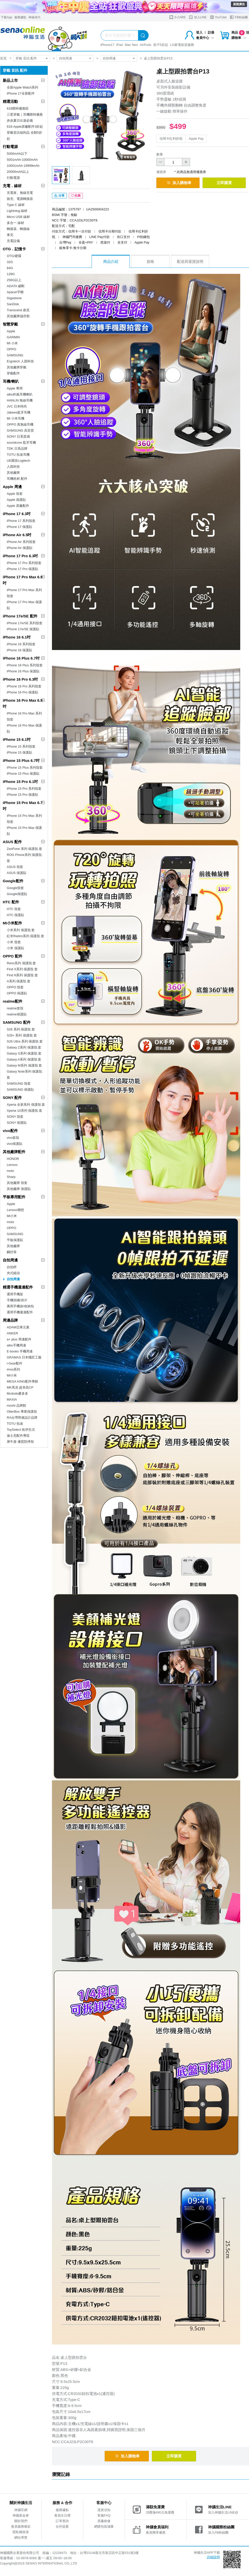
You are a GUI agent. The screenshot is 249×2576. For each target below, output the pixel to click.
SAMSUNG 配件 (17, 1022)
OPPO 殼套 (15, 987)
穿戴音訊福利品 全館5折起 (24, 135)
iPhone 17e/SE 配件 (20, 616)
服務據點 (20, 17)
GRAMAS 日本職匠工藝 (24, 1357)
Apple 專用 (15, 388)
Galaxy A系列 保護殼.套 (24, 1059)
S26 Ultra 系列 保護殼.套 (25, 1041)
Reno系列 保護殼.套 (21, 963)
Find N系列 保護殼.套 (22, 975)
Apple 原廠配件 (18, 506)
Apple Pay (196, 138)
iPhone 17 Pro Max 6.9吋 (22, 580)
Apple (11, 331)
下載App (6, 17)
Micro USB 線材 (18, 217)
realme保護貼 (17, 1014)
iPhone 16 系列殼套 (21, 644)
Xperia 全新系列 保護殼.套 (26, 1104)
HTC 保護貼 (15, 915)
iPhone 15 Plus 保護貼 (23, 773)
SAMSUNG (15, 355)
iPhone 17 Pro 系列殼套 (24, 563)
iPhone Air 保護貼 (19, 548)
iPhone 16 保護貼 (19, 650)
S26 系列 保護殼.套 (21, 1029)
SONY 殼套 (15, 1116)
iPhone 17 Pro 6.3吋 (20, 556)
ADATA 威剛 (15, 286)
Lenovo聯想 (15, 1210)
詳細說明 (213, 2557)
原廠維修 (103, 2521)
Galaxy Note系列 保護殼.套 (25, 1074)
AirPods (145, 44)
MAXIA (12, 1399)
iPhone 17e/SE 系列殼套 (24, 623)
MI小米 (12, 1216)
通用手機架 (15, 1294)
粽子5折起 (160, 44)
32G (10, 262)
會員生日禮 (62, 2515)
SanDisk (13, 304)
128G (11, 274)
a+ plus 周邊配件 (19, 1339)
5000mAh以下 (17, 153)
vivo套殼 (13, 1138)
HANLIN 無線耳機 (20, 400)
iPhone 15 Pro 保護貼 (22, 794)
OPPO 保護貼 (17, 993)
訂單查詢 (62, 2521)
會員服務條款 (21, 2526)
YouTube (218, 17)
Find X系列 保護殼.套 (22, 969)
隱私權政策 (21, 2532)
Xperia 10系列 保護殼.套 (24, 1110)
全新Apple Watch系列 (22, 87)
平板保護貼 (15, 1240)
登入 (199, 32)
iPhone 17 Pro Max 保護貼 (24, 605)
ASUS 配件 (12, 842)
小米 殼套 (14, 942)
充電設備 (13, 241)
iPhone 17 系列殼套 (21, 521)
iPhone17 (107, 44)
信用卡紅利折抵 (171, 138)
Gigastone (14, 298)
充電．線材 (12, 186)
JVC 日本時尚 (17, 406)
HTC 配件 (11, 902)
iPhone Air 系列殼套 (21, 542)
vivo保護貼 (14, 1144)
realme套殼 (15, 1008)
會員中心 (205, 38)
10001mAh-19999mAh (23, 166)
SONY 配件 (12, 1097)
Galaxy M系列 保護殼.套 (24, 1065)
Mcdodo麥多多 (17, 1393)
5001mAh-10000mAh (22, 160)
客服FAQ (103, 2515)
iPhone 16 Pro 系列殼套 (24, 686)
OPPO (11, 349)
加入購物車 (179, 183)
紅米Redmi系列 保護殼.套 (25, 936)
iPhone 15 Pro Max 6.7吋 (22, 805)
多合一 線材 (15, 223)
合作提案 (62, 2526)
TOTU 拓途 (15, 1423)
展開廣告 (239, 4)
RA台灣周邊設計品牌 (22, 1417)
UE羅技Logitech (18, 460)
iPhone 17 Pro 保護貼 (22, 569)
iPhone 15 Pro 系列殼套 (24, 788)
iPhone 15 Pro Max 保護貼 (24, 831)
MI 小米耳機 (15, 418)
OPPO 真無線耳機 (20, 424)
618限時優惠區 (18, 108)
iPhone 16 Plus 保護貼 (23, 671)
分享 (59, 195)
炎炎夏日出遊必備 (20, 120)
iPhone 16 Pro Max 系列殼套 (24, 716)
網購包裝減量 (104, 2526)
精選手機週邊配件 (18, 1287)
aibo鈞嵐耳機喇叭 (20, 394)
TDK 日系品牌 (17, 448)
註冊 (211, 32)
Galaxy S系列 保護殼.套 (24, 1053)
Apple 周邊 (12, 487)
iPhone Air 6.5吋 (17, 535)
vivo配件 (10, 1131)
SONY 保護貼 (17, 1122)
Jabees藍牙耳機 (18, 412)
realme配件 (12, 1001)
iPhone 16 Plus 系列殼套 (25, 665)
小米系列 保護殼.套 (21, 930)
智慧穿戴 (10, 324)
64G (10, 268)
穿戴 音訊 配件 (26, 58)
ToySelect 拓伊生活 (21, 1429)
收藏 (76, 195)
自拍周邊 (65, 58)
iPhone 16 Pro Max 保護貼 (24, 728)
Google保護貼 (17, 894)
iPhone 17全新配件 (21, 93)
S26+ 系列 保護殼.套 (22, 1035)
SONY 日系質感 (18, 436)
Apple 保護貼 (16, 500)
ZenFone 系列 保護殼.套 (24, 849)
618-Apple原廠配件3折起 (25, 126)
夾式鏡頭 (13, 1273)
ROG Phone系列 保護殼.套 (25, 858)
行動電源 (10, 146)
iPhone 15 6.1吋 (17, 739)
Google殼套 (15, 888)
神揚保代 (34, 17)
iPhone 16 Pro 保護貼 (22, 692)
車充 (10, 235)
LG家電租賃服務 (182, 44)
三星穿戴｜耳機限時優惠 (25, 114)
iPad (119, 44)
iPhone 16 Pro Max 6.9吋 (22, 703)
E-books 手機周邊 (20, 1351)
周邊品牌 (10, 1320)
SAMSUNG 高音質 (20, 430)
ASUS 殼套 (15, 867)
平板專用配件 (14, 1197)
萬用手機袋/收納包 (20, 1306)
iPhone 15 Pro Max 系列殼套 (24, 819)
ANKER (12, 1333)
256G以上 (14, 280)
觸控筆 (12, 1252)
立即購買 (224, 183)
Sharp (11, 1177)
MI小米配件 (12, 923)
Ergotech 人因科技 (20, 361)
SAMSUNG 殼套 (19, 1083)
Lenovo (12, 1165)
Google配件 (13, 881)
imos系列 (13, 1369)
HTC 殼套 (14, 909)
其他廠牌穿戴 (16, 367)
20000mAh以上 (18, 172)
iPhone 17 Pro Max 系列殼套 (24, 593)
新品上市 (10, 80)
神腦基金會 (21, 2515)
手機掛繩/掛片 (17, 1300)
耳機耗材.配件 (17, 478)
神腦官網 (20, 2510)
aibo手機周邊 (16, 1345)
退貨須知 (103, 2510)
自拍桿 (12, 1267)
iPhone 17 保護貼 (19, 527)
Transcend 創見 (18, 310)
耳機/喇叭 (11, 381)
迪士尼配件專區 (18, 1435)
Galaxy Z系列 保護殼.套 (24, 1047)
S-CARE (177, 17)
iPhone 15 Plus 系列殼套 (25, 767)
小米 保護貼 (15, 948)
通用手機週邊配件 (20, 1312)
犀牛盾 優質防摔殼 (20, 1441)
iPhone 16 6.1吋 (17, 637)
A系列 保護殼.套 (18, 981)
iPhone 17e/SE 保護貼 (23, 629)
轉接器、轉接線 (18, 229)
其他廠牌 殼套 (17, 1183)
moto (10, 1171)
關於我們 (20, 2521)
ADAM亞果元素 (18, 1327)
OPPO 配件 (12, 956)
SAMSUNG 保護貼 (20, 1089)
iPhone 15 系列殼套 (21, 746)
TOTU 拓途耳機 (18, 454)
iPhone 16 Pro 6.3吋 (20, 679)
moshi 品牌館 (16, 1405)
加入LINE (198, 17)
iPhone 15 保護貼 (19, 752)
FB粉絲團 (239, 17)
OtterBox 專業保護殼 (22, 1411)
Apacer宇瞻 (15, 292)
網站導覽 (20, 2537)
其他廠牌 (13, 472)
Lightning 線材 (17, 211)
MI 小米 (12, 343)
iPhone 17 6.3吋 (17, 514)
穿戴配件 (13, 373)
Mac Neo (131, 44)
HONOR (13, 1159)
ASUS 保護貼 (16, 873)
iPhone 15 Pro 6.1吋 (20, 781)
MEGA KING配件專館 (22, 1381)
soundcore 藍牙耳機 (21, 442)
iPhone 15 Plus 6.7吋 (21, 760)
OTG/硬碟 (14, 256)
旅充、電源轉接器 (20, 199)
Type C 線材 (16, 205)
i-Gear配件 (14, 1363)
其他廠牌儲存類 (18, 316)
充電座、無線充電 (20, 193)
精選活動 (10, 101)
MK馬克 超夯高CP (20, 1387)
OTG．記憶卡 (14, 249)
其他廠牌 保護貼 (19, 1189)
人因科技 (13, 466)
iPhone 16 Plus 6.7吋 (21, 658)
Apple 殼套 (15, 494)
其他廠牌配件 (14, 1152)
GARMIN (13, 337)
